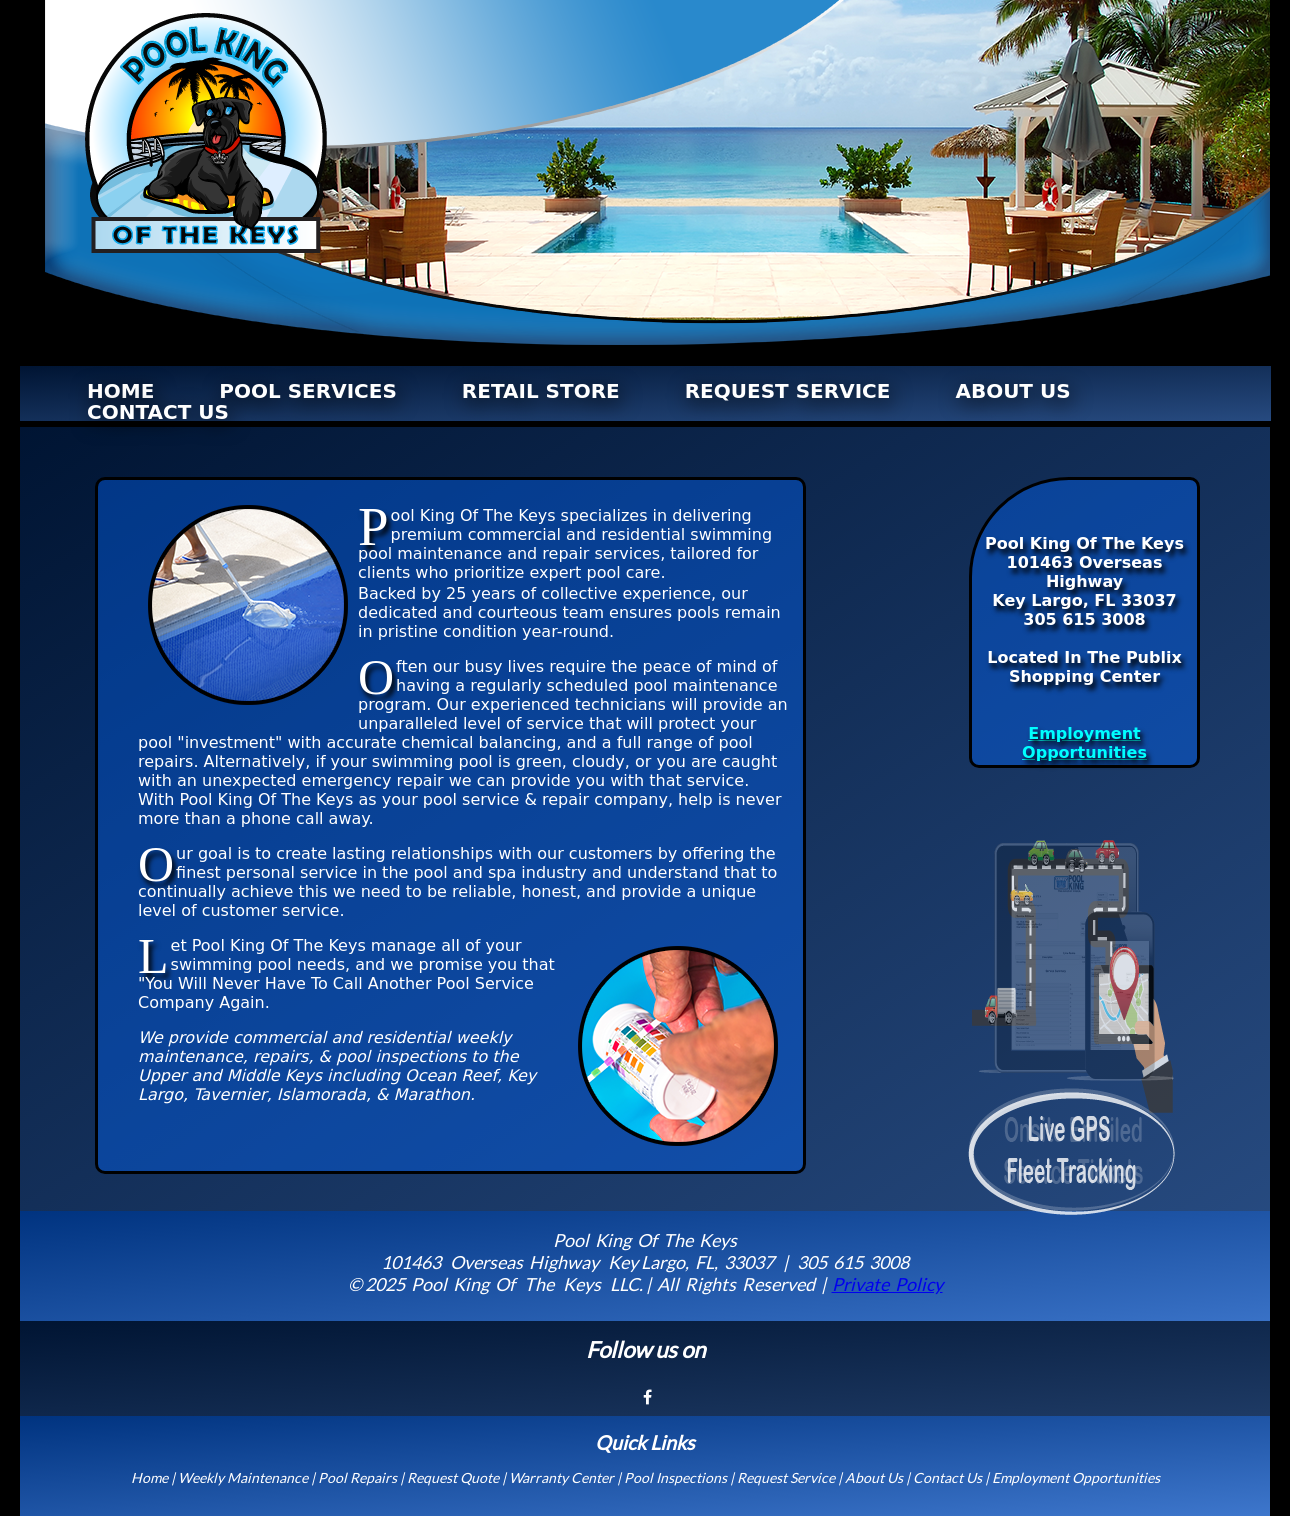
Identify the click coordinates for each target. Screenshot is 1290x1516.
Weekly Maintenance (243, 1477)
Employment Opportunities (1084, 743)
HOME (120, 391)
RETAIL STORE (541, 391)
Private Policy (887, 1284)
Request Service (786, 1477)
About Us (874, 1477)
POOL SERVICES (308, 391)
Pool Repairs (357, 1477)
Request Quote (453, 1477)
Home (149, 1477)
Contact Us (947, 1477)
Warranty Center (561, 1477)
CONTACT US (158, 412)
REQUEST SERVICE (788, 391)
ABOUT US (1012, 391)
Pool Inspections (675, 1477)
